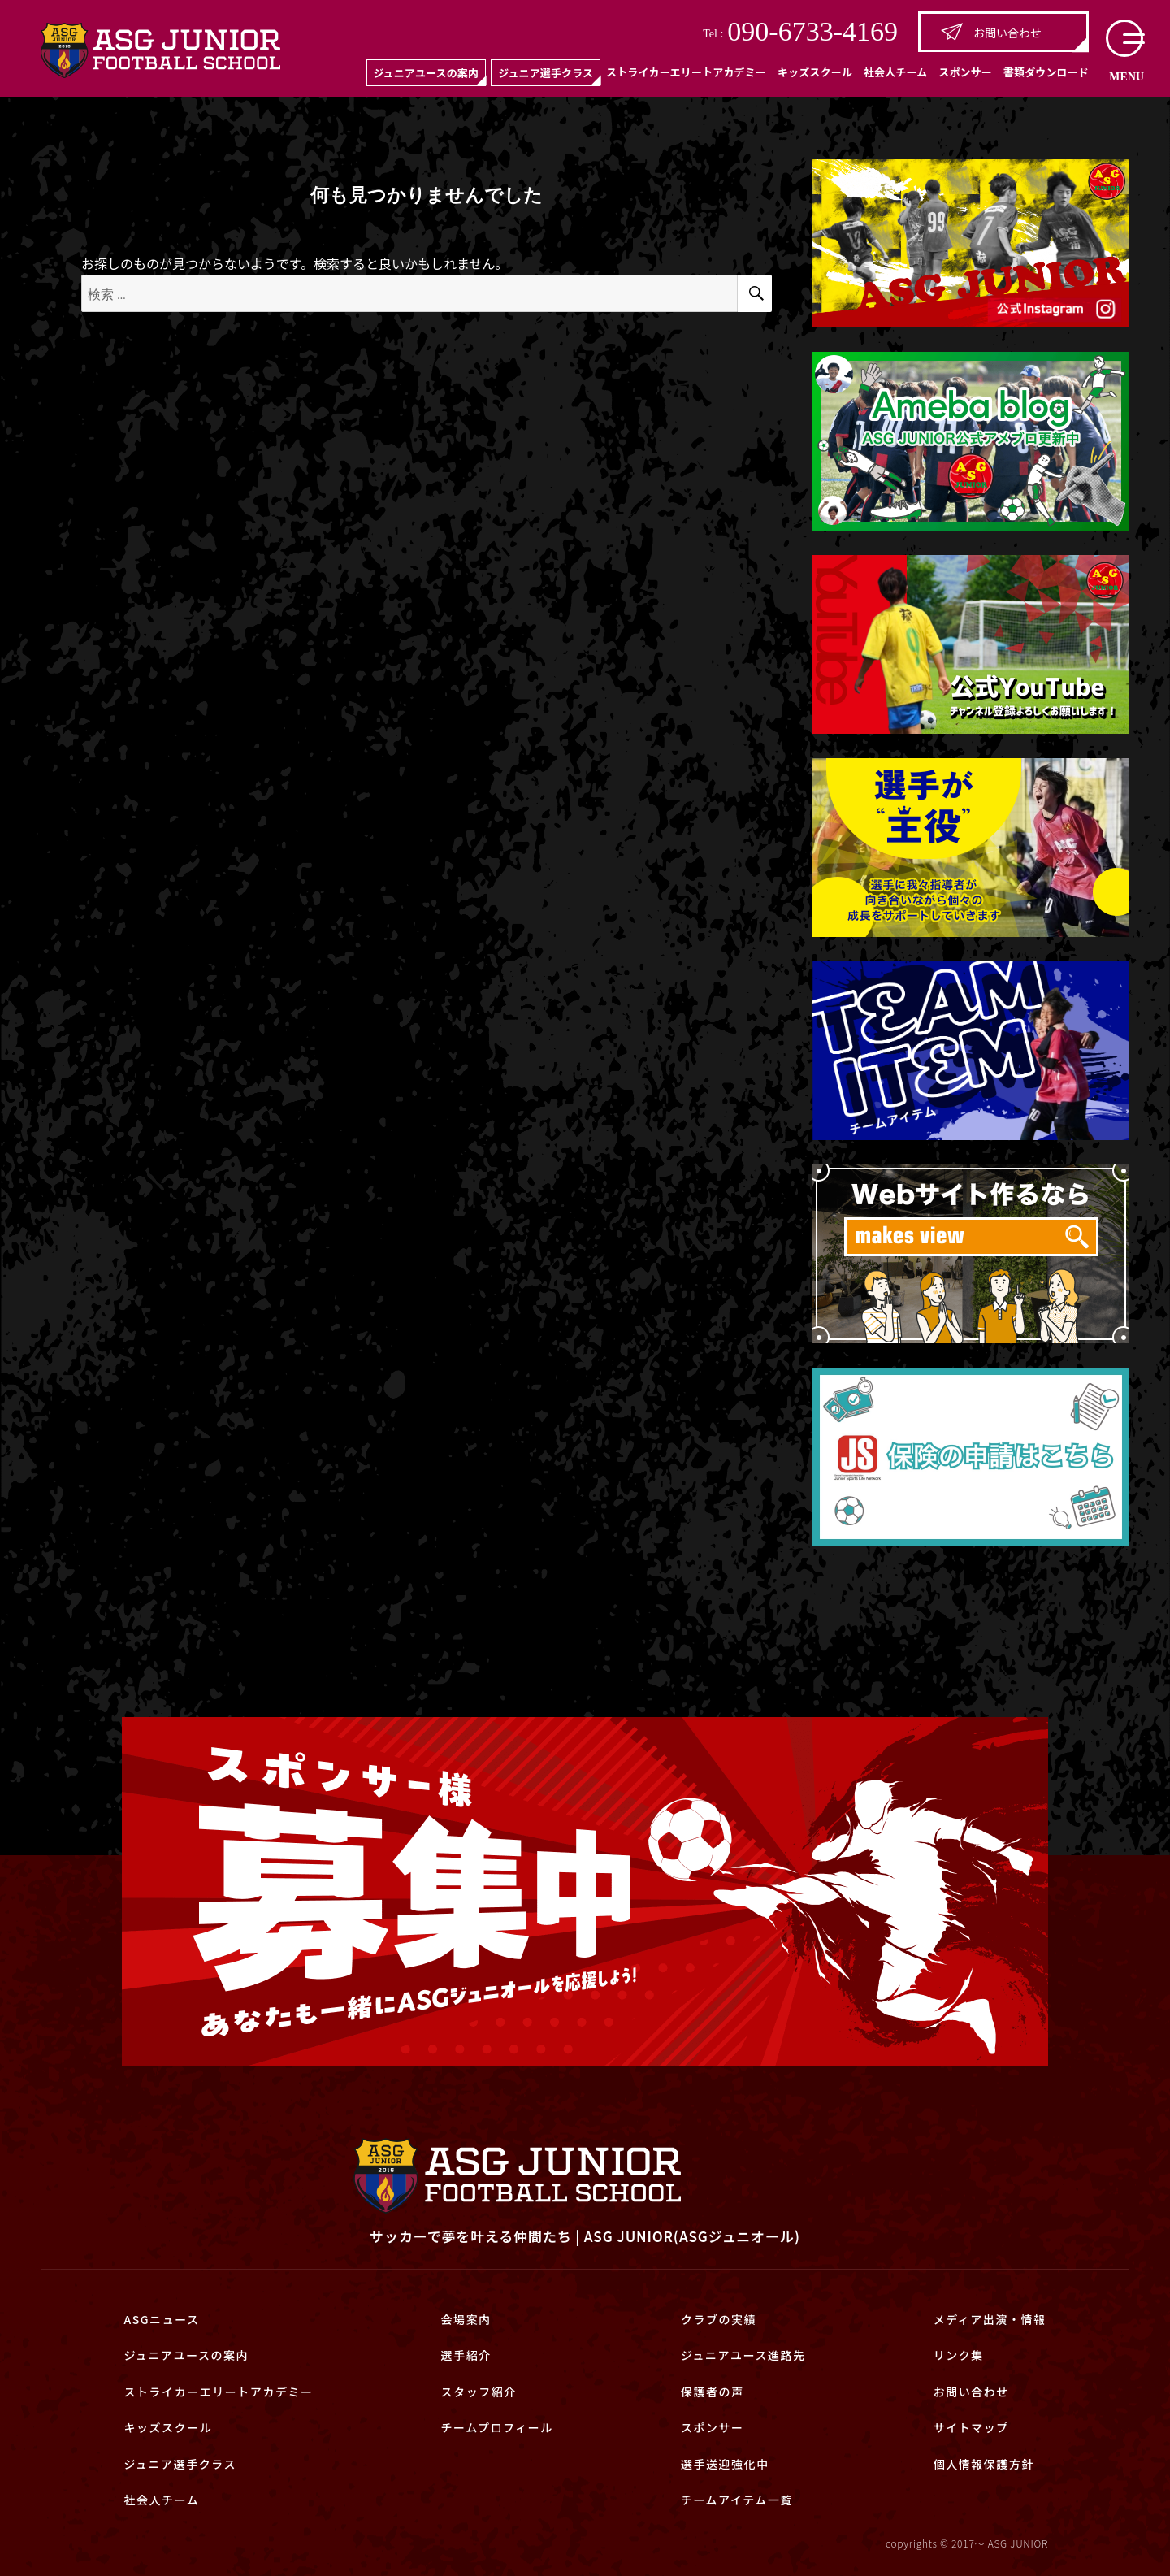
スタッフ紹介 (479, 2391)
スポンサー (965, 72)
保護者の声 (712, 2391)
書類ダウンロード (1046, 72)
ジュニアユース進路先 (743, 2355)
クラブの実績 (718, 2319)
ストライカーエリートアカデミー (686, 72)
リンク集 (959, 2355)
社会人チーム (895, 72)
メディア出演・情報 (990, 2319)
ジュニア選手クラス (545, 72)
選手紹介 (466, 2355)
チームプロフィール (497, 2427)
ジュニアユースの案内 (426, 72)
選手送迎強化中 (725, 2464)
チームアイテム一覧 (737, 2499)
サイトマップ (971, 2427)
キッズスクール (815, 72)
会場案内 (466, 2319)
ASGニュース (161, 2319)
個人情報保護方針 (984, 2464)
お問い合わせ (991, 32)
